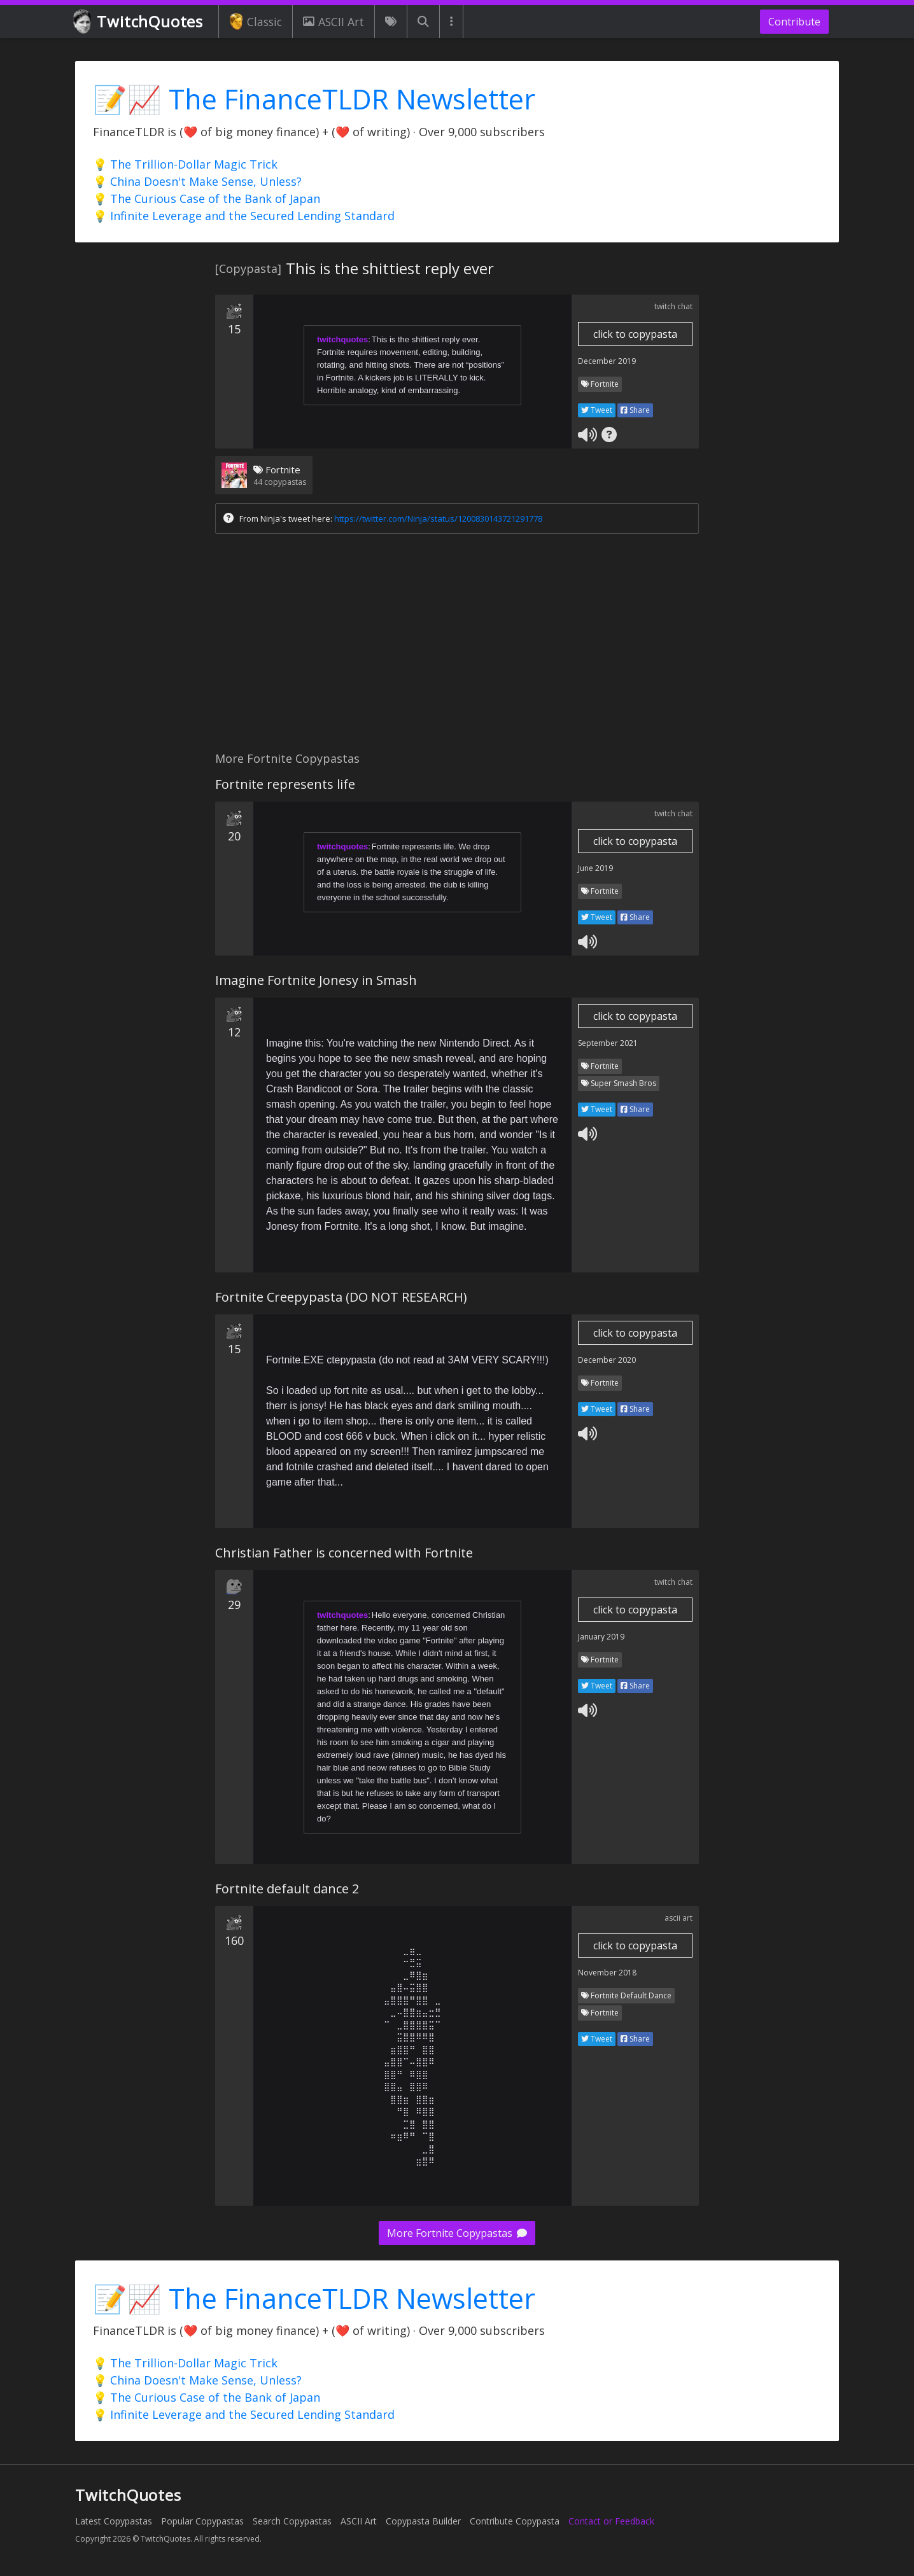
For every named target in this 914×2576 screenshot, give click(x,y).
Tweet (596, 410)
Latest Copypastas (113, 2521)
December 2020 (607, 1359)
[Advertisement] (457, 646)
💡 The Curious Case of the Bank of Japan (206, 198)
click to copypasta (635, 334)
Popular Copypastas (202, 2521)
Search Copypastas (292, 2521)
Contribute (794, 22)
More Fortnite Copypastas (457, 2233)
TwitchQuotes (139, 22)
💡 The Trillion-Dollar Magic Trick (185, 164)
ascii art (678, 1917)
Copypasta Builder (423, 2521)
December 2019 (607, 361)
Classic (255, 22)
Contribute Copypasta (514, 2521)
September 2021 (608, 1043)
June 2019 (595, 868)
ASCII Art (333, 21)
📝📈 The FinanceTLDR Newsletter (314, 99)
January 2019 (601, 1636)
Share (635, 410)
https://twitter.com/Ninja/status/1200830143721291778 (438, 518)
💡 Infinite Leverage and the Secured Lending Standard (244, 215)
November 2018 (607, 1972)
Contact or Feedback (611, 2521)
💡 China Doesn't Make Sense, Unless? (197, 181)
